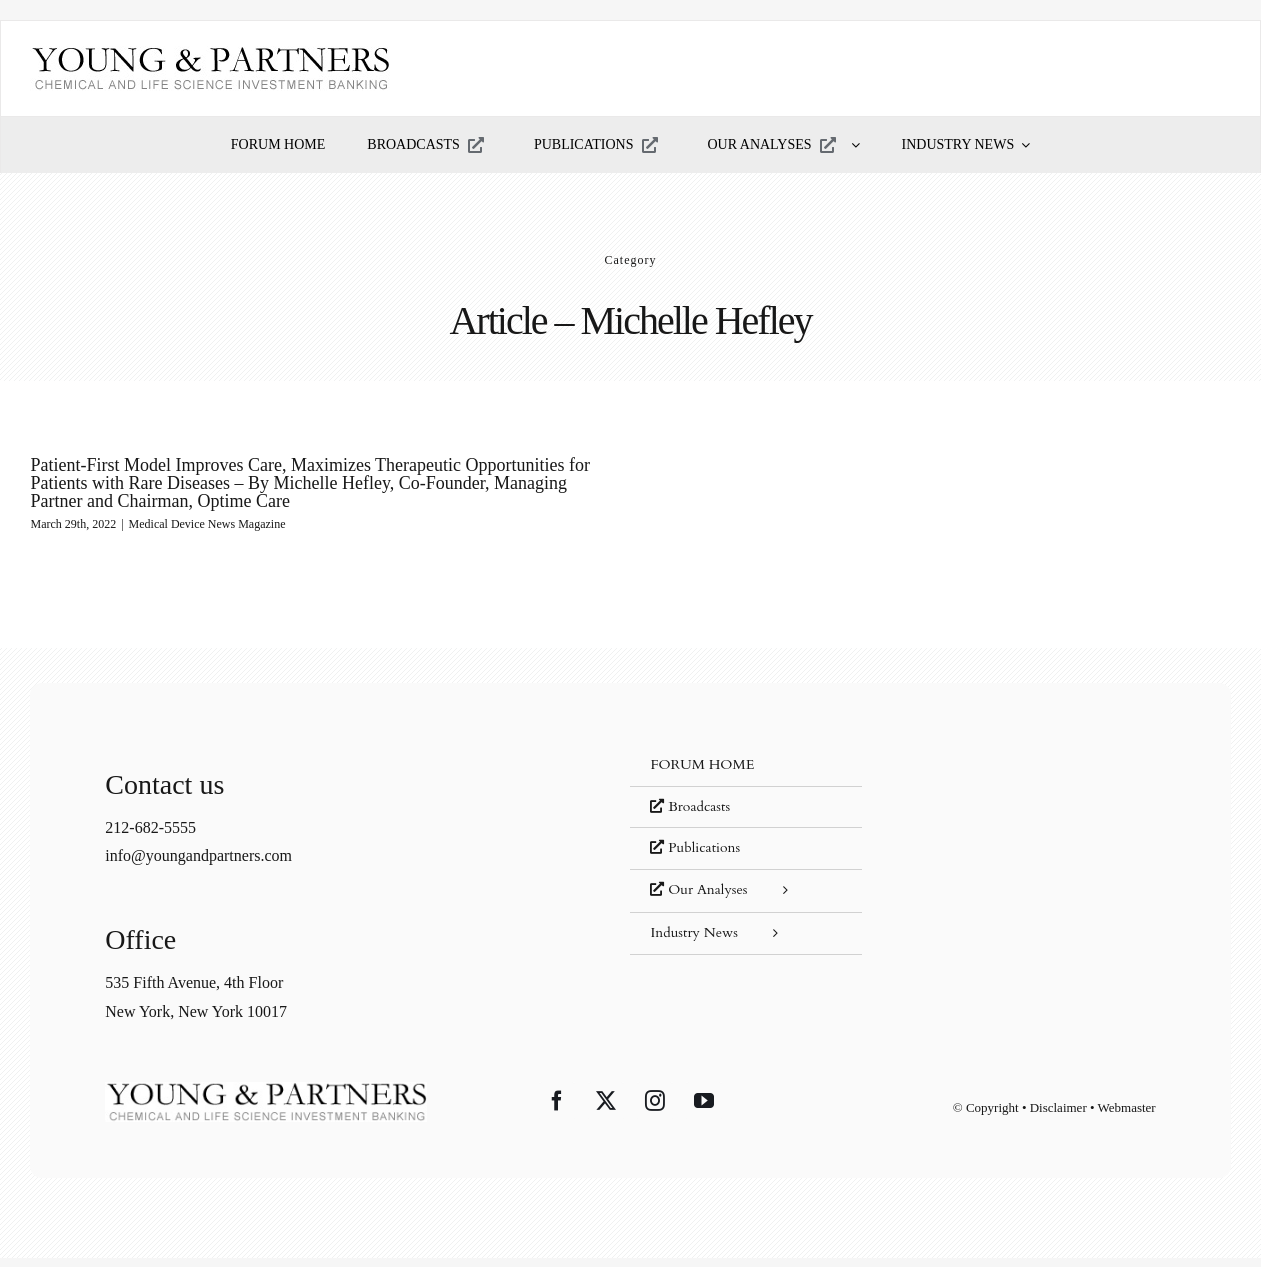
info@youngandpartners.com (198, 861)
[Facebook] (557, 1107)
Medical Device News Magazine (207, 524)
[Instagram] (655, 1107)
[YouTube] (704, 1107)
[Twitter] (606, 1107)
